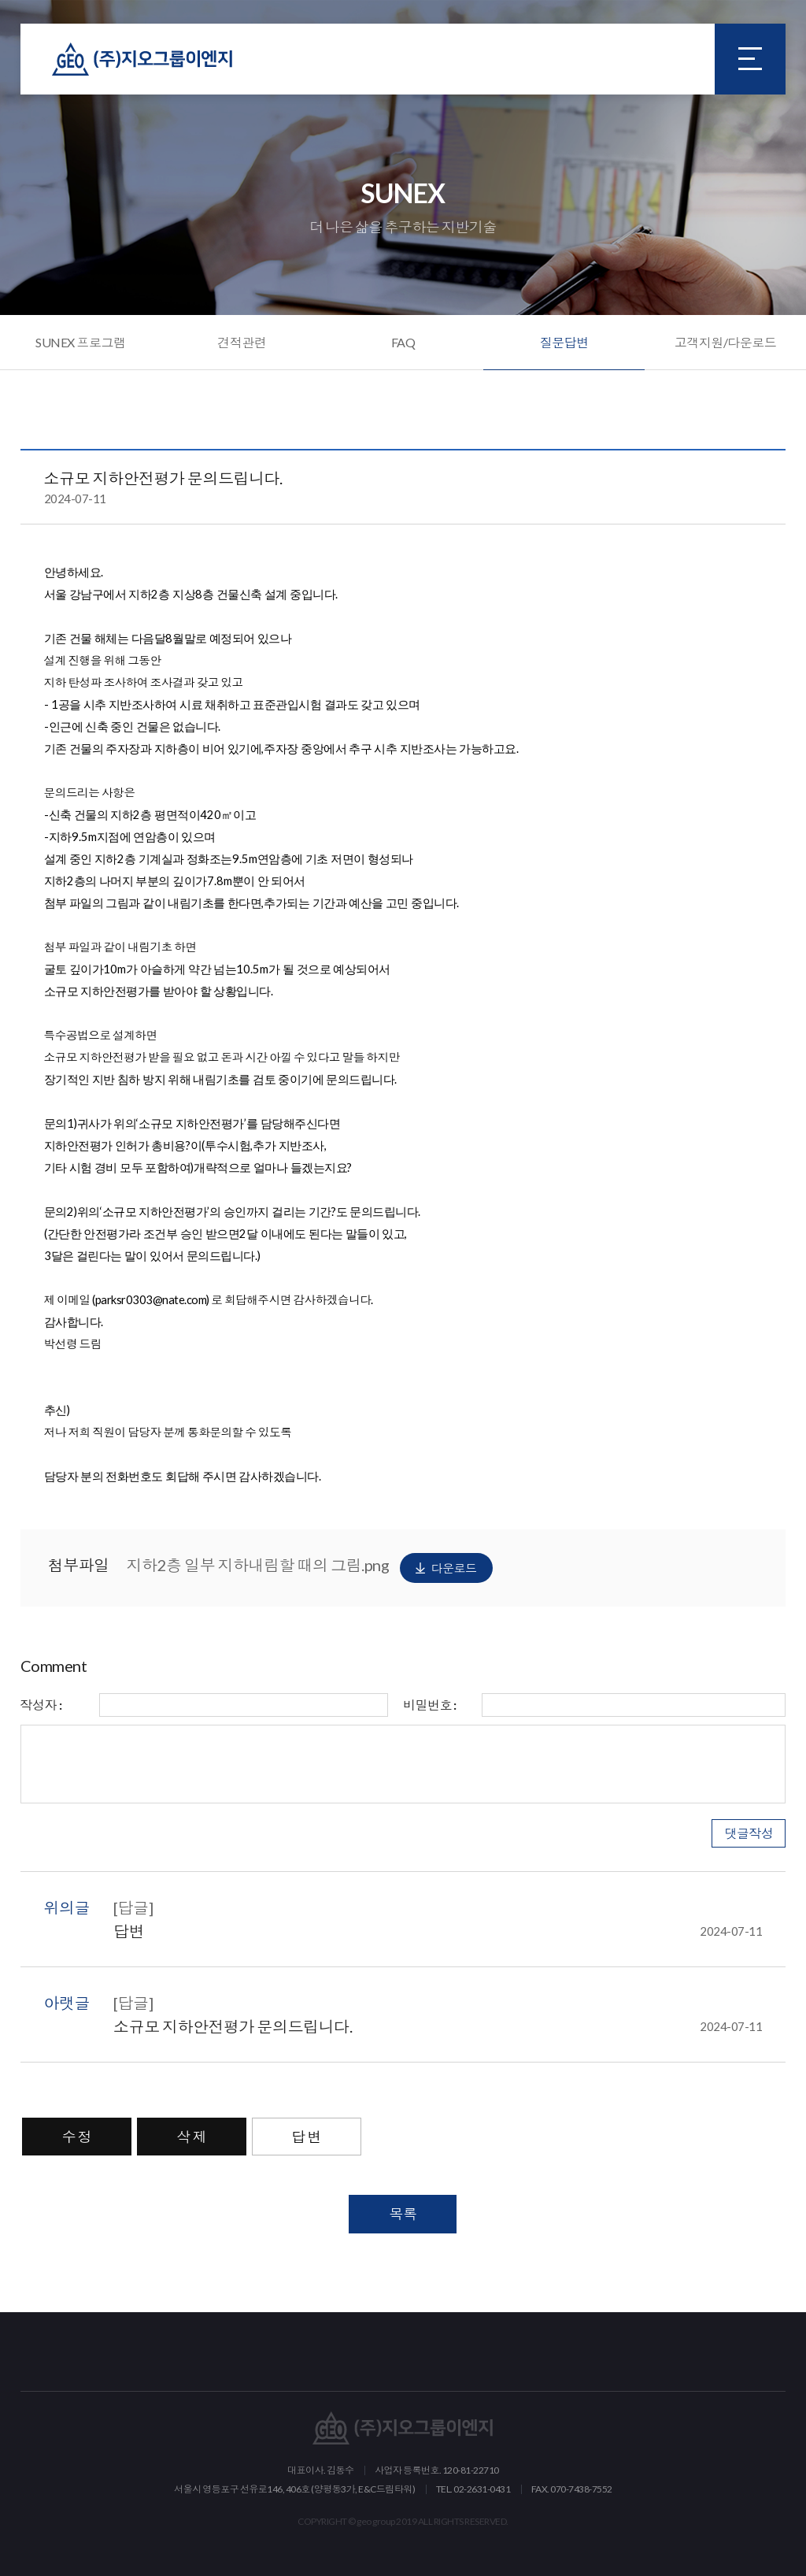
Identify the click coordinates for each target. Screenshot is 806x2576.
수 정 (77, 2136)
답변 (437, 1931)
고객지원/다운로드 (726, 342)
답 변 (307, 2136)
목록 (402, 2213)
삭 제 (192, 2136)
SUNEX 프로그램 (80, 342)
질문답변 (564, 342)
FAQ (403, 342)
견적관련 (241, 342)
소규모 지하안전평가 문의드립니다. (437, 2026)
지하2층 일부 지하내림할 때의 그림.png (310, 1568)
